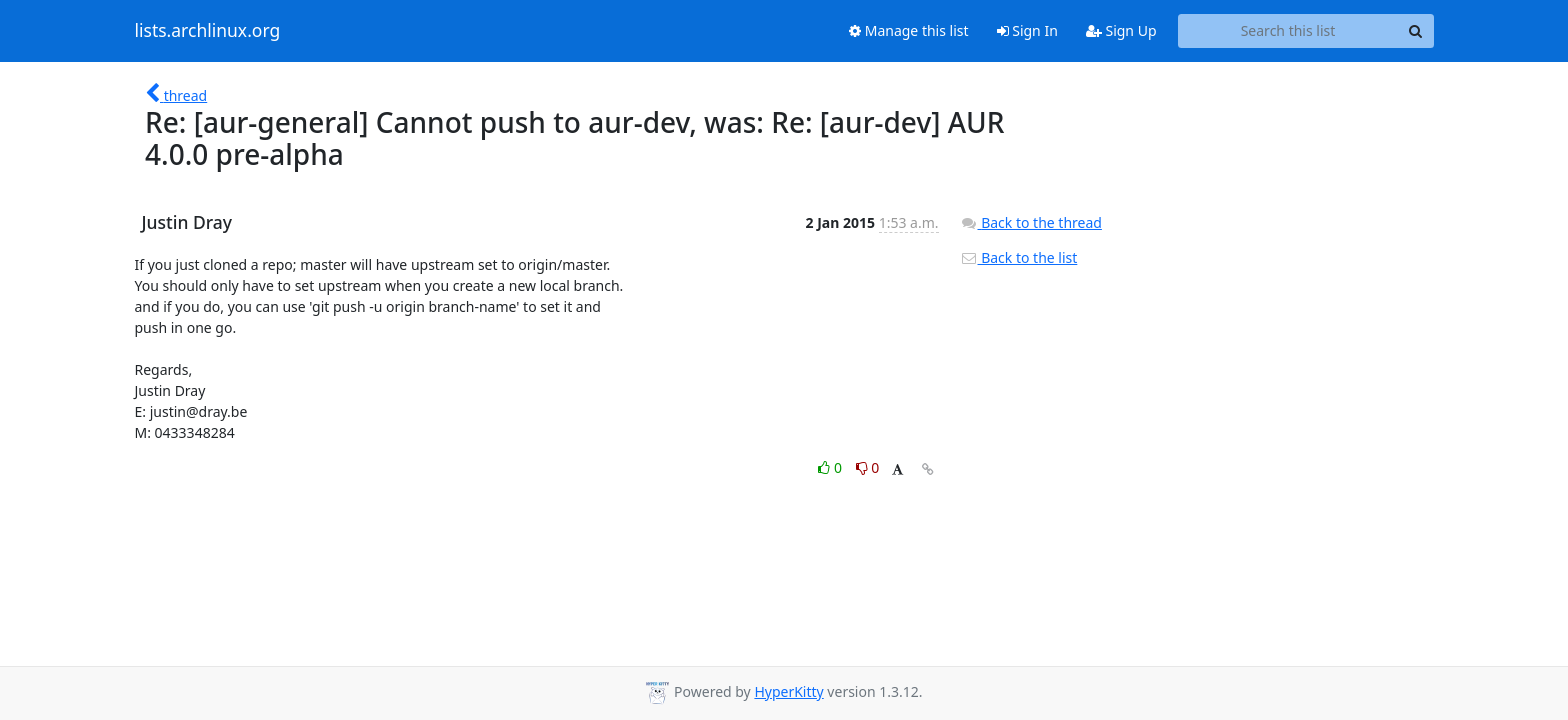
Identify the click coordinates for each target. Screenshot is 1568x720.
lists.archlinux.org (208, 31)
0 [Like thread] (831, 467)
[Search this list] (1288, 31)
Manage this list (909, 30)
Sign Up (1121, 30)
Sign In (1027, 30)
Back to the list (1019, 257)
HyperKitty (788, 691)
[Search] (1416, 31)
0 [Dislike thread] (868, 467)
